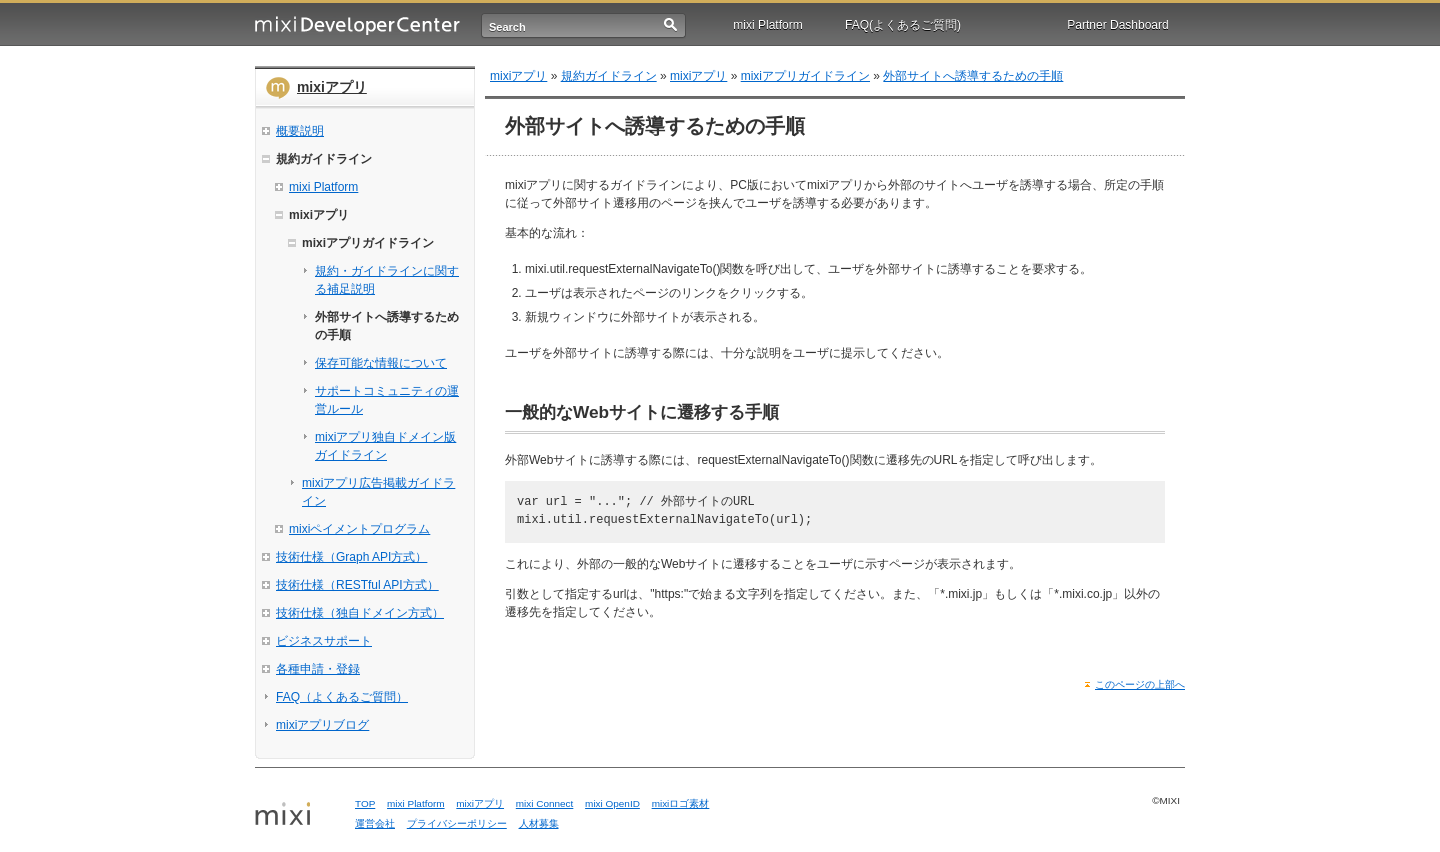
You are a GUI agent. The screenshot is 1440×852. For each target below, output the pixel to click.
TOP (365, 803)
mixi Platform (767, 25)
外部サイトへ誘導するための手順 (973, 76)
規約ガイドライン (609, 76)
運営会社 (375, 823)
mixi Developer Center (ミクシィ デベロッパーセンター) (357, 25)
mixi (298, 815)
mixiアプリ (332, 87)
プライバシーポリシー (457, 823)
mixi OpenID (612, 803)
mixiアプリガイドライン (805, 76)
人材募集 (539, 823)
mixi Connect (545, 803)
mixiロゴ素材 (681, 803)
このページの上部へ (1140, 684)
